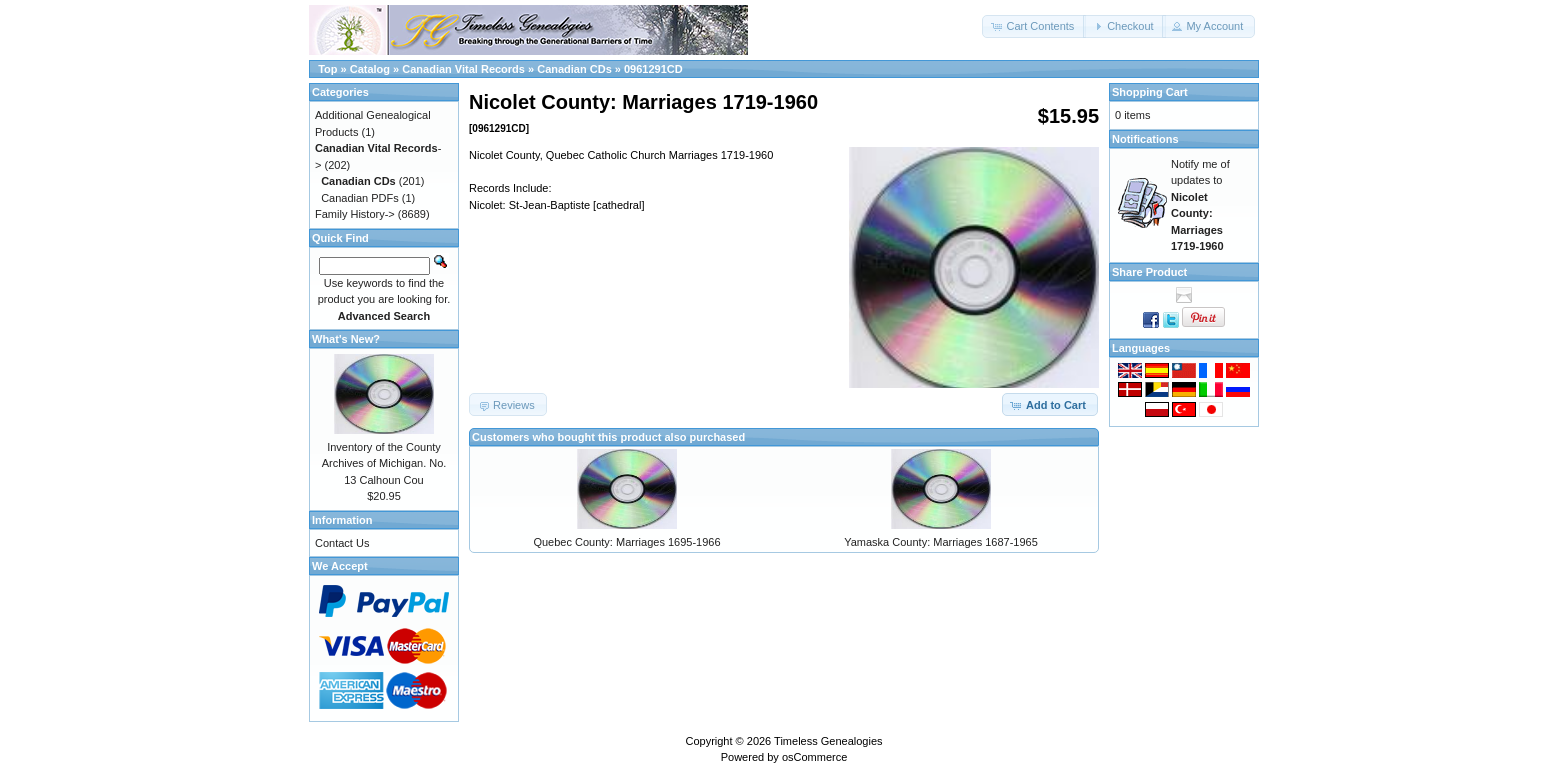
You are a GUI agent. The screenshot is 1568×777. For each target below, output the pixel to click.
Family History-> (355, 214)
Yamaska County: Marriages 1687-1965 (941, 542)
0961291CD (653, 69)
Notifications (1145, 139)
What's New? (346, 339)
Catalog (370, 69)
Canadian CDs (574, 69)
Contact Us (342, 543)
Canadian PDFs (360, 198)
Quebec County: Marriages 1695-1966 (626, 542)
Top (327, 69)
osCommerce (814, 757)
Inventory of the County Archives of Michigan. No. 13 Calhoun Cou (384, 463)
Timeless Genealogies (828, 741)
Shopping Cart (1150, 92)
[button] (1034, 26)
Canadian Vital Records (463, 69)
